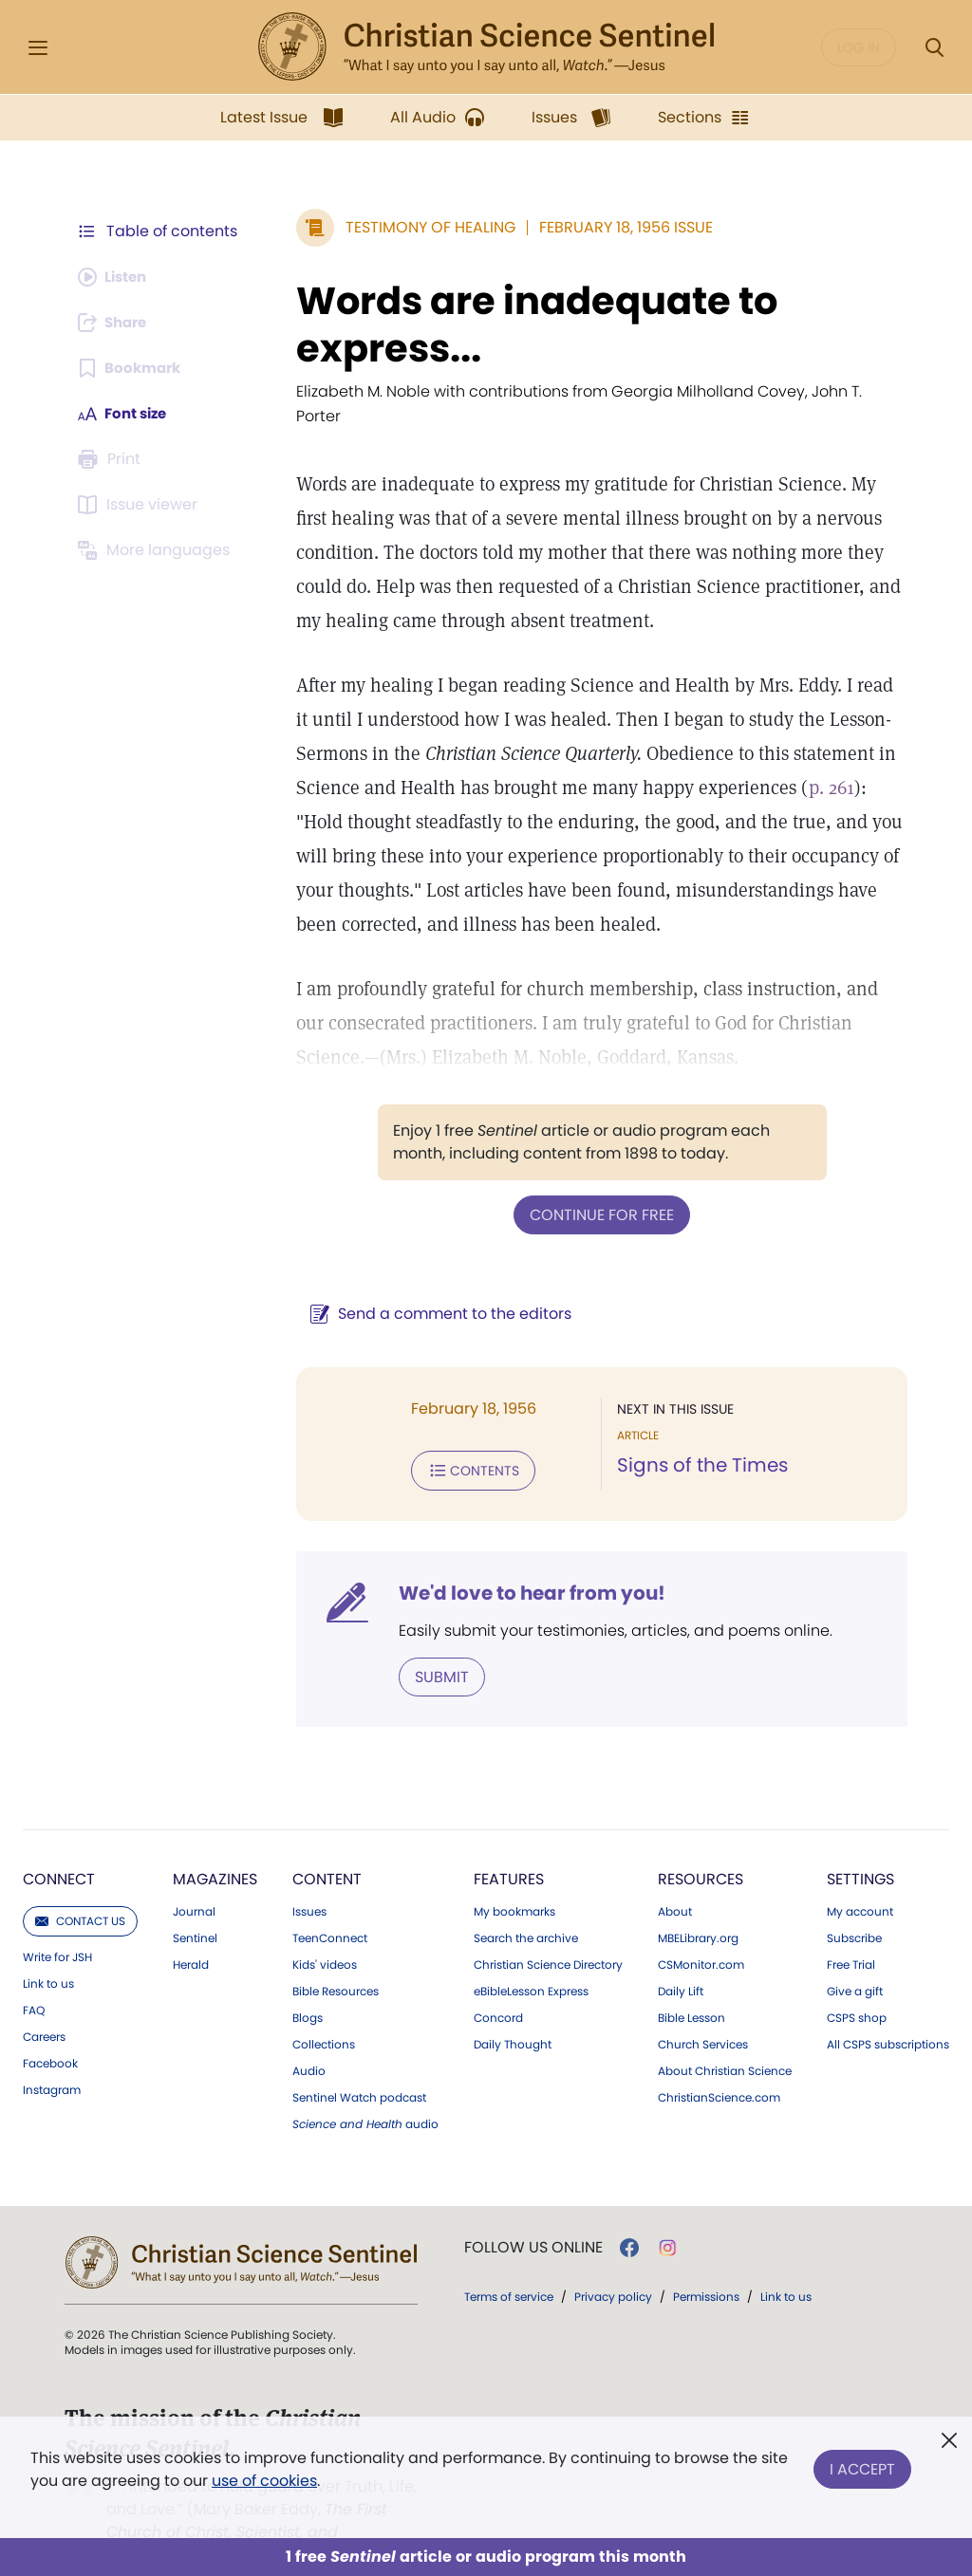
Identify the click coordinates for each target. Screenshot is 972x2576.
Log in (858, 47)
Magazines (215, 1851)
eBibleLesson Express (531, 1963)
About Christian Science (725, 2042)
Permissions (706, 2268)
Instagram (52, 2061)
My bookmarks (514, 1883)
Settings (860, 1851)
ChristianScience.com (719, 2069)
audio (365, 2096)
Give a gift (855, 1963)
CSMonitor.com (701, 1936)
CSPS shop (857, 1989)
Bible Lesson (691, 1989)
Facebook (50, 2035)
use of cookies (264, 2481)
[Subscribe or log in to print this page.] (112, 459)
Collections (323, 2016)
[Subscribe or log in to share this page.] (117, 322)
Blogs (307, 1989)
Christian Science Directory (548, 1936)
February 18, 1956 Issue (616, 227)
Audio (309, 2042)
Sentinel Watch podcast (359, 2069)
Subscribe (854, 1910)
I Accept (862, 2465)
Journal (194, 1883)
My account (860, 1883)
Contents (464, 1444)
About (675, 1883)
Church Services (703, 2016)
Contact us (80, 1892)
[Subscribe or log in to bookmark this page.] (132, 368)
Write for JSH (57, 1929)
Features (509, 1851)
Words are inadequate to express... (527, 324)
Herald (191, 1936)
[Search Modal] (934, 48)
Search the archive (526, 1910)
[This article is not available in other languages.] (157, 550)
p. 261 (822, 763)
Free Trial (851, 1936)
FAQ (34, 1982)
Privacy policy (613, 2268)
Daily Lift (680, 1963)
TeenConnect (329, 1910)
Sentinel (195, 1910)
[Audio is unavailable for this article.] (116, 277)
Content (327, 1851)
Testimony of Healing (421, 227)
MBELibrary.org (698, 1910)
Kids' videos (324, 1936)
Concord (498, 1989)
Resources (700, 1851)
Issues (309, 1883)
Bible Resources (335, 1963)
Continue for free (597, 1189)
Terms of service (508, 2268)
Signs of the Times (697, 1440)
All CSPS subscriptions (888, 2016)
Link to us (48, 1955)
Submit (432, 1648)
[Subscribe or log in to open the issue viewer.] (140, 505)
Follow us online (533, 2219)
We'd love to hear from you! (522, 1565)
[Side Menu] (38, 48)
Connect (59, 1851)
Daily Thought (512, 2016)
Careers (44, 2008)
